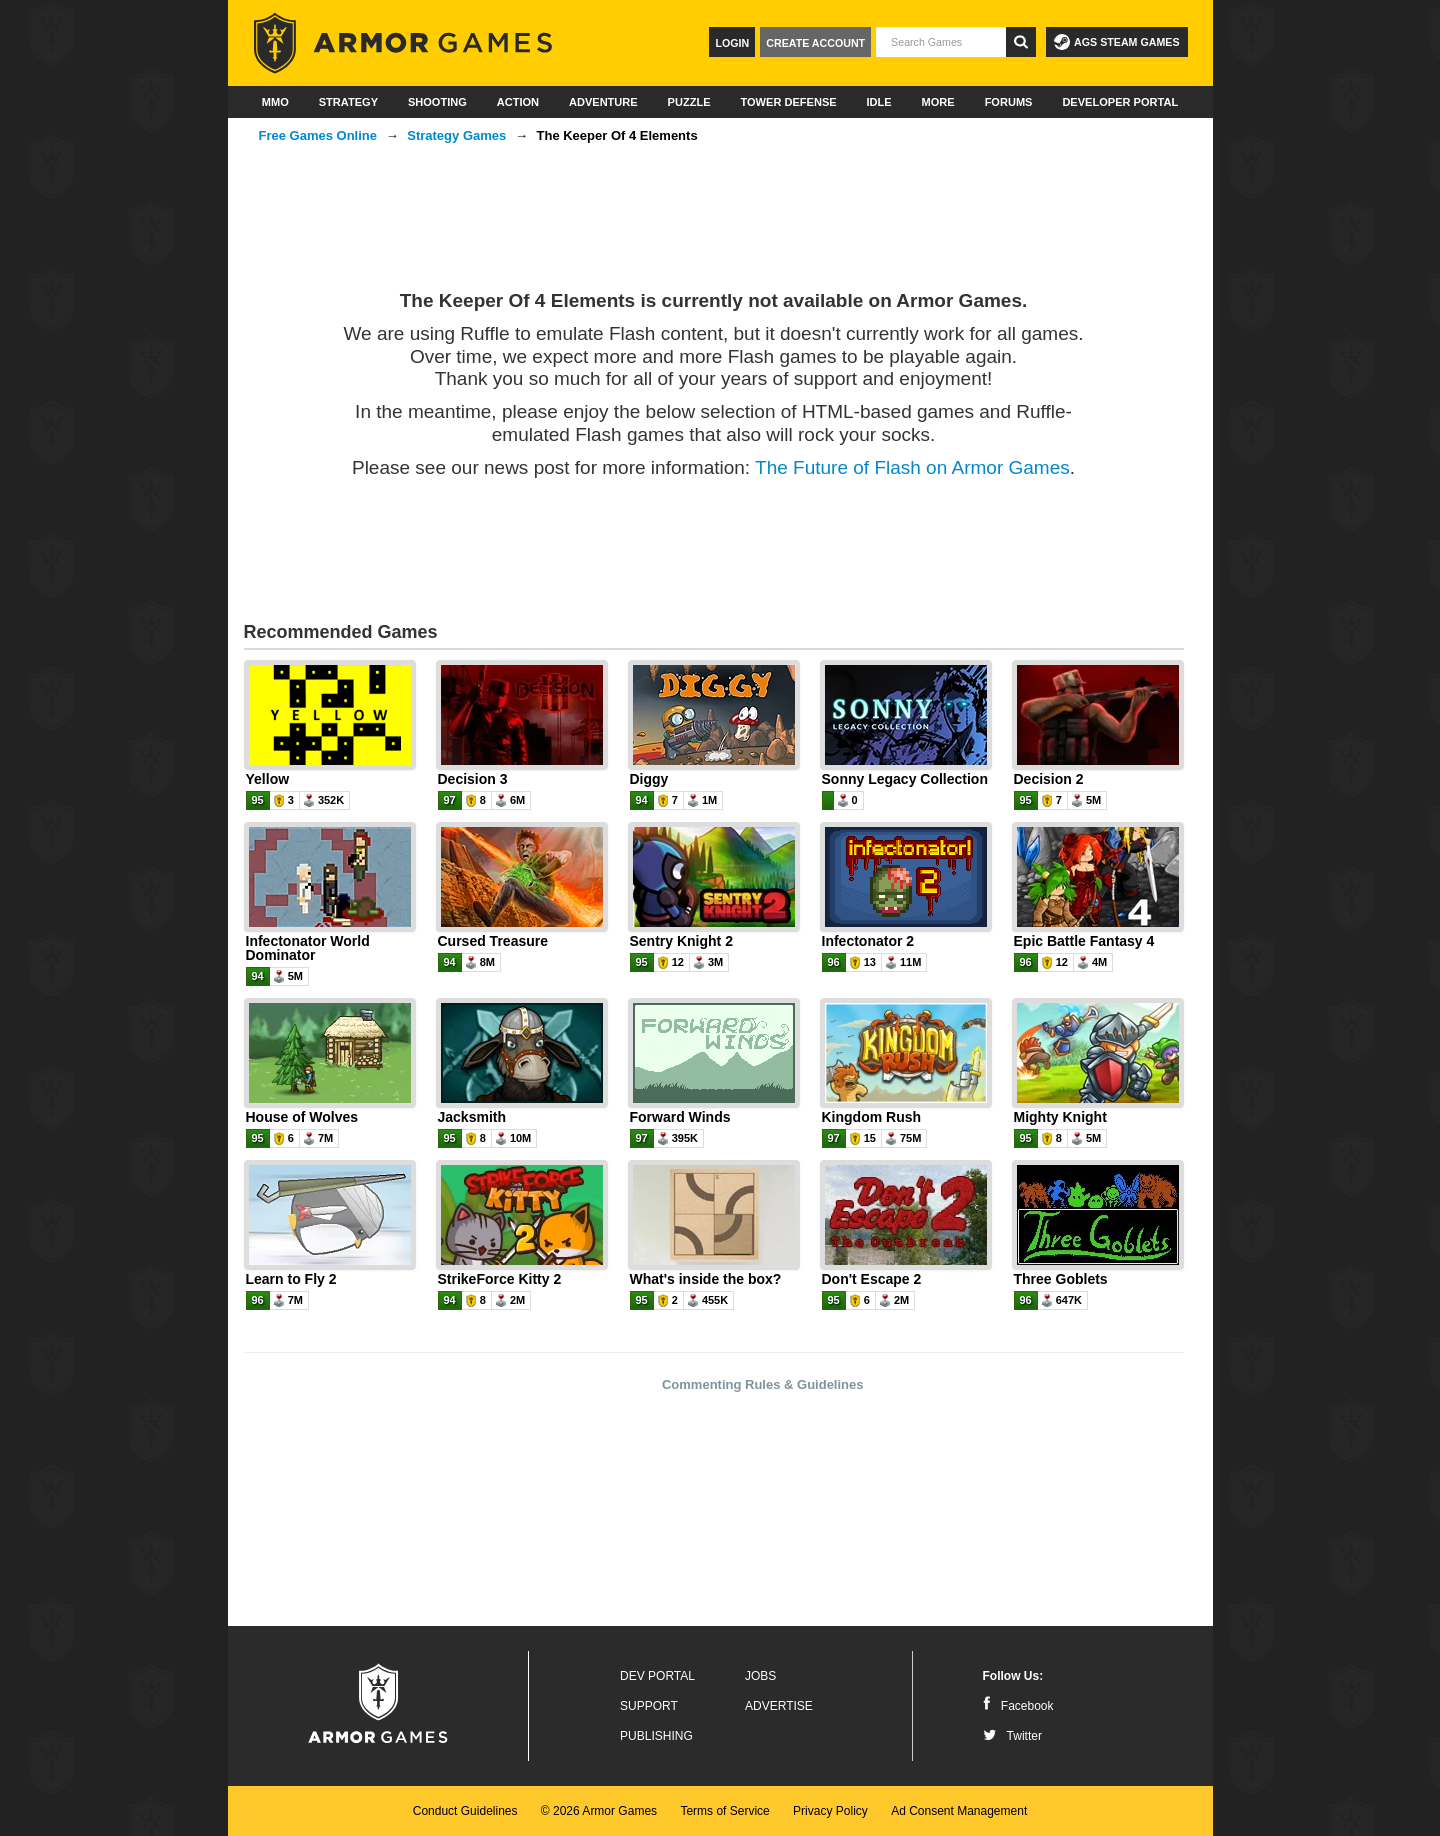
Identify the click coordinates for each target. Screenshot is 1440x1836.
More (938, 102)
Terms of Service (724, 1811)
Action (518, 102)
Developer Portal (1120, 102)
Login (732, 43)
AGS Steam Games (1116, 42)
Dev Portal (657, 1676)
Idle (879, 102)
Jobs (760, 1676)
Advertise (779, 1706)
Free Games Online (318, 135)
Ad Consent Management (959, 1811)
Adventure (603, 102)
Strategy (348, 102)
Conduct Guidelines (465, 1811)
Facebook (1018, 1706)
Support (649, 1706)
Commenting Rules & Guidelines (763, 1384)
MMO (275, 102)
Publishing (656, 1736)
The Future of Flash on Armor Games (912, 467)
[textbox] (941, 42)
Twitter (1012, 1736)
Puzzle (689, 102)
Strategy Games (456, 135)
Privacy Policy (830, 1811)
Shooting (437, 102)
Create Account (815, 43)
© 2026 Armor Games (599, 1811)
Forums (1009, 102)
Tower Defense (788, 102)
